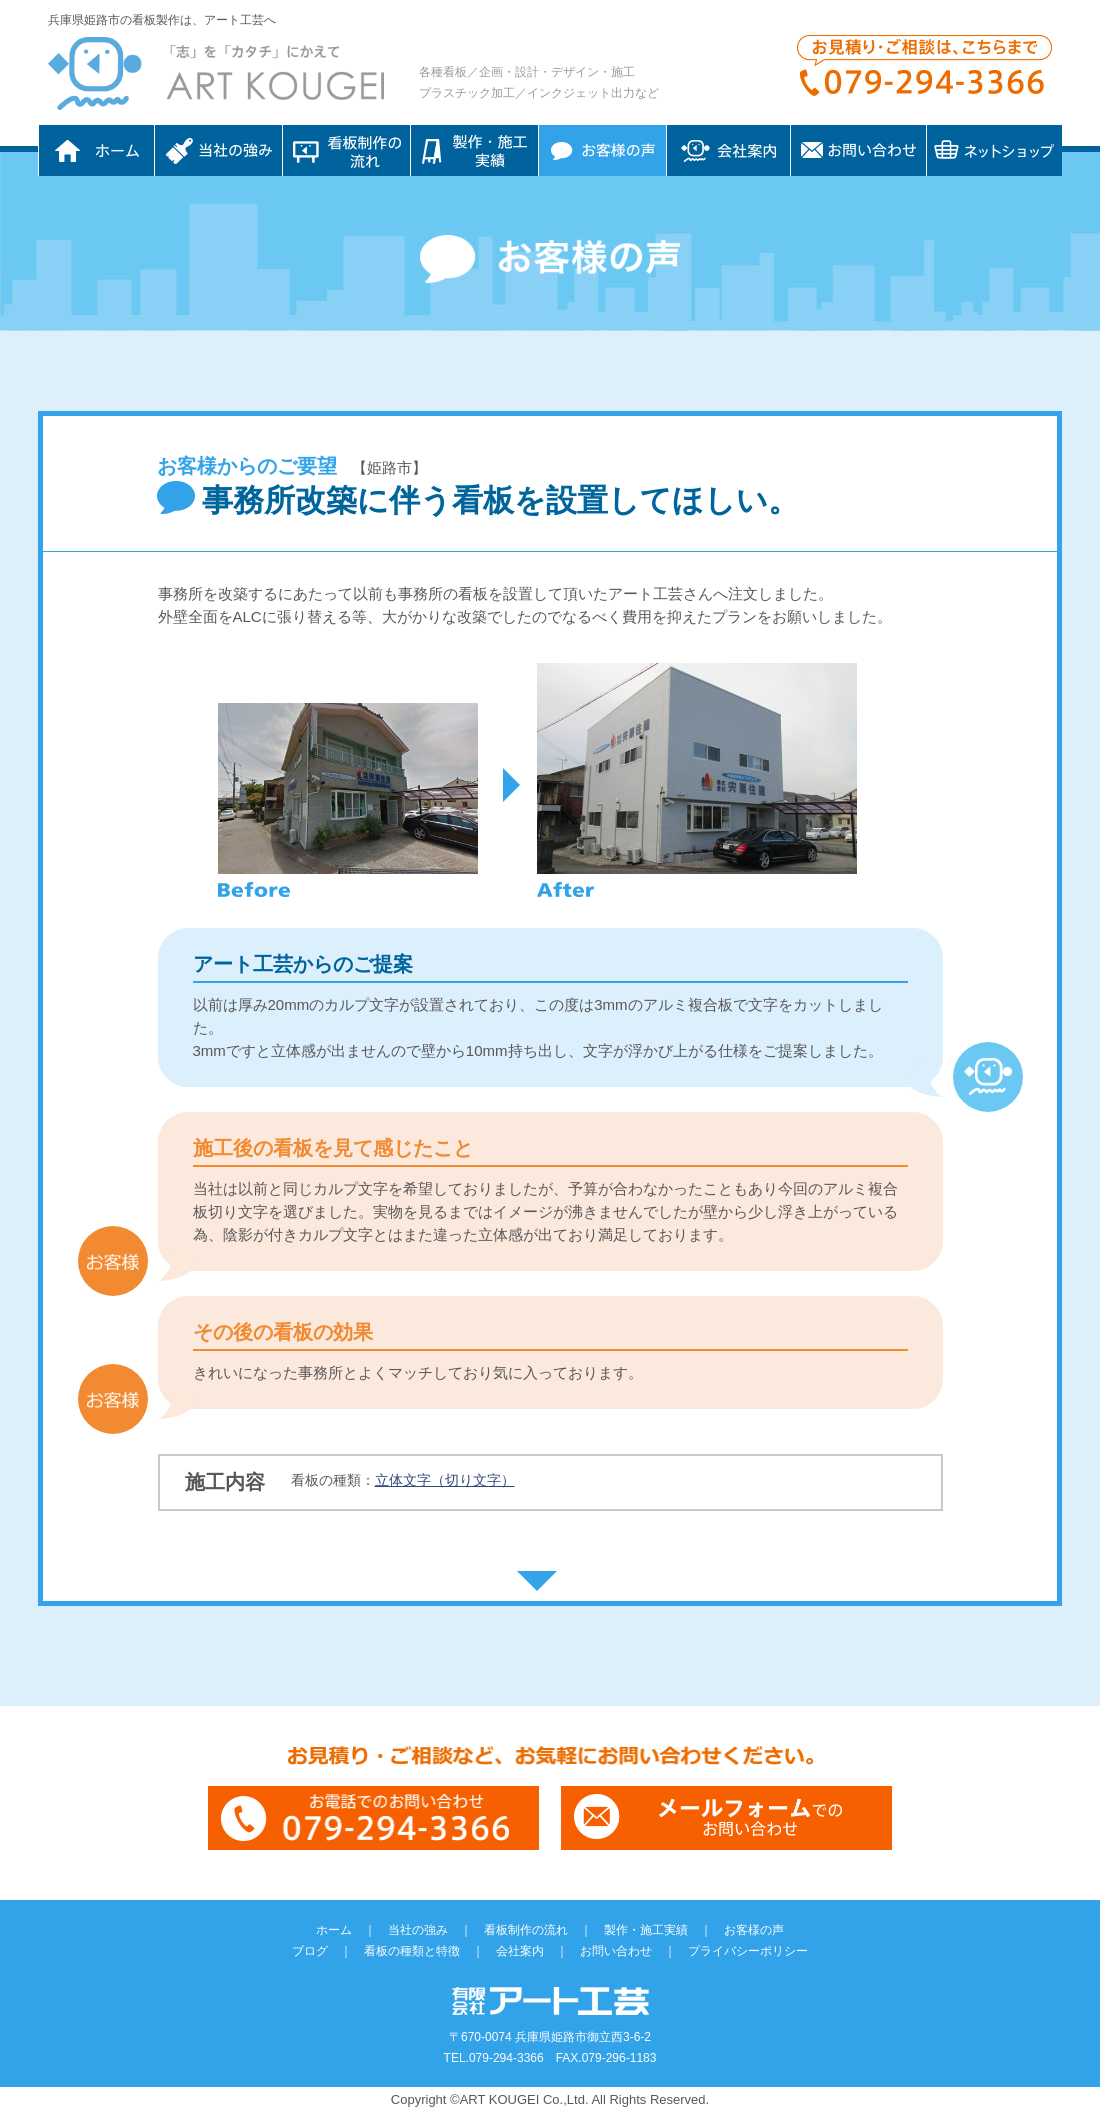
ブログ (310, 1951)
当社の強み (218, 150)
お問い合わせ (858, 150)
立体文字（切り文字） (445, 1480)
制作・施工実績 (474, 150)
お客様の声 (602, 150)
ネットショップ (994, 150)
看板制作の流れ (346, 150)
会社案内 (728, 150)
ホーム (96, 150)
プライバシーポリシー (748, 1951)
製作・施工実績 (646, 1930)
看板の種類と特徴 (412, 1951)
